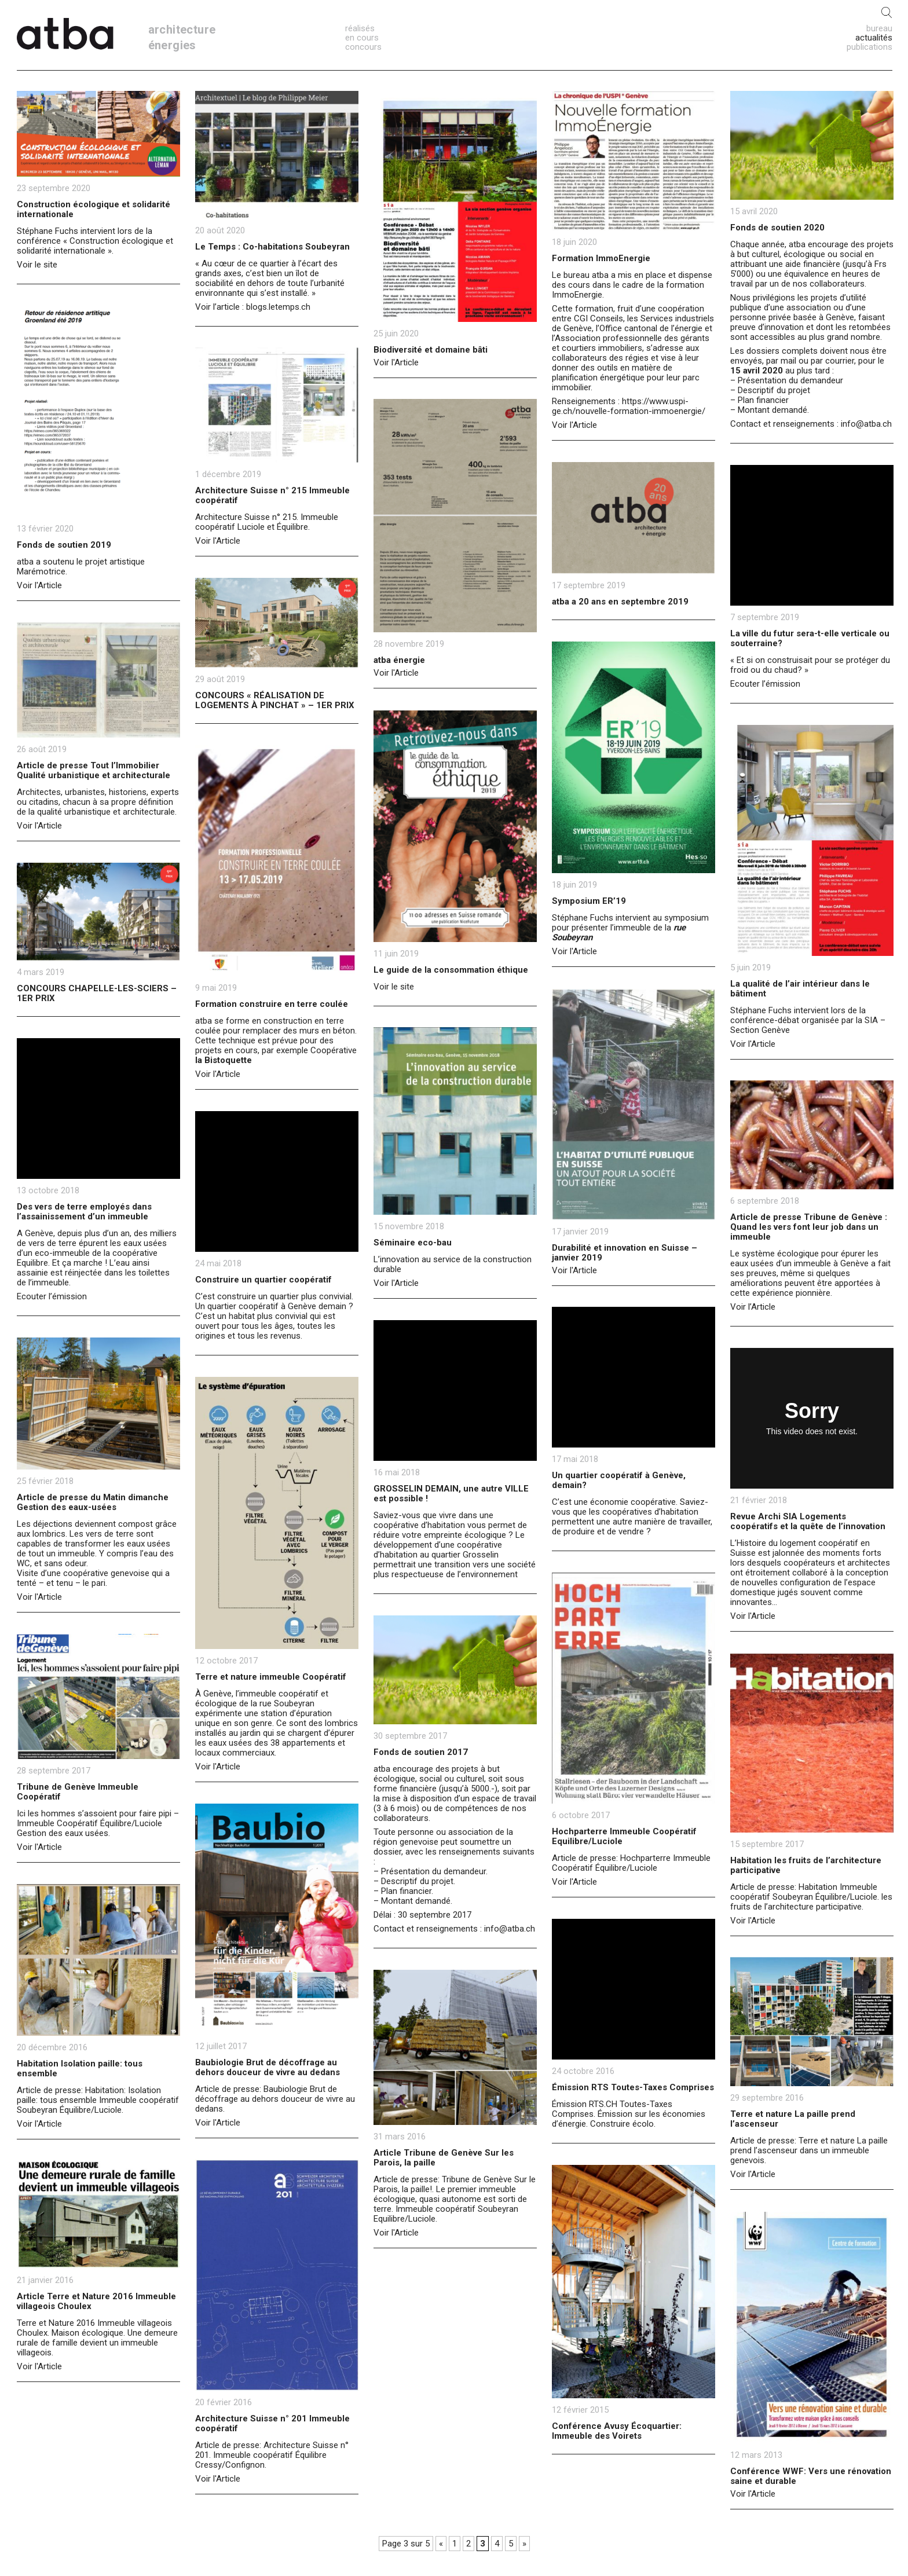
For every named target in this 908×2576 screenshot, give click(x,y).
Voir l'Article (396, 362)
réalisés (360, 28)
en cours (362, 37)
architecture (182, 29)
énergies (172, 45)
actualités (873, 37)
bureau (879, 28)
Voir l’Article (752, 1307)
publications (869, 47)
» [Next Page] (524, 2543)
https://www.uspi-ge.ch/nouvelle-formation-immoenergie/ (628, 406)
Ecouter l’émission (765, 684)
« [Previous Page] (441, 2543)
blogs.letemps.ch (278, 307)
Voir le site (37, 264)
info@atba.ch (866, 424)
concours (363, 47)
